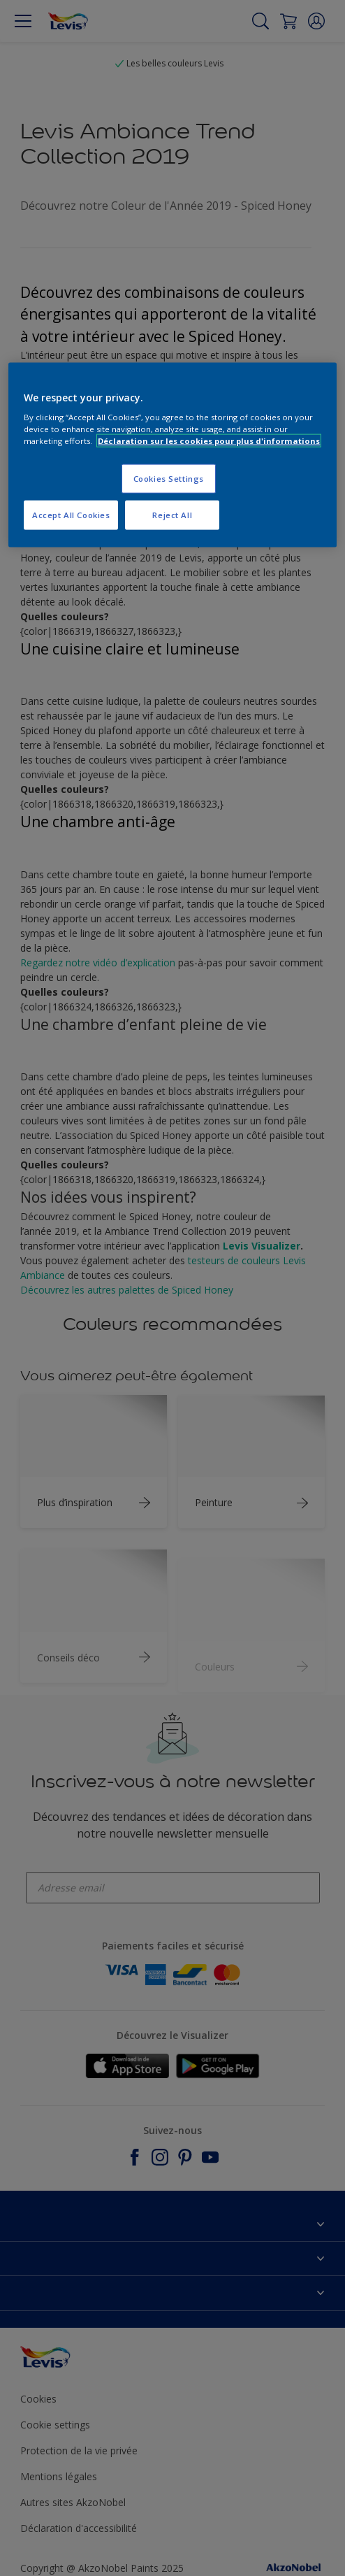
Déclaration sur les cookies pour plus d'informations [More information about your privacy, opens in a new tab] (209, 441)
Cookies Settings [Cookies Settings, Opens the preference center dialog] (168, 478)
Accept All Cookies (71, 515)
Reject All (172, 515)
